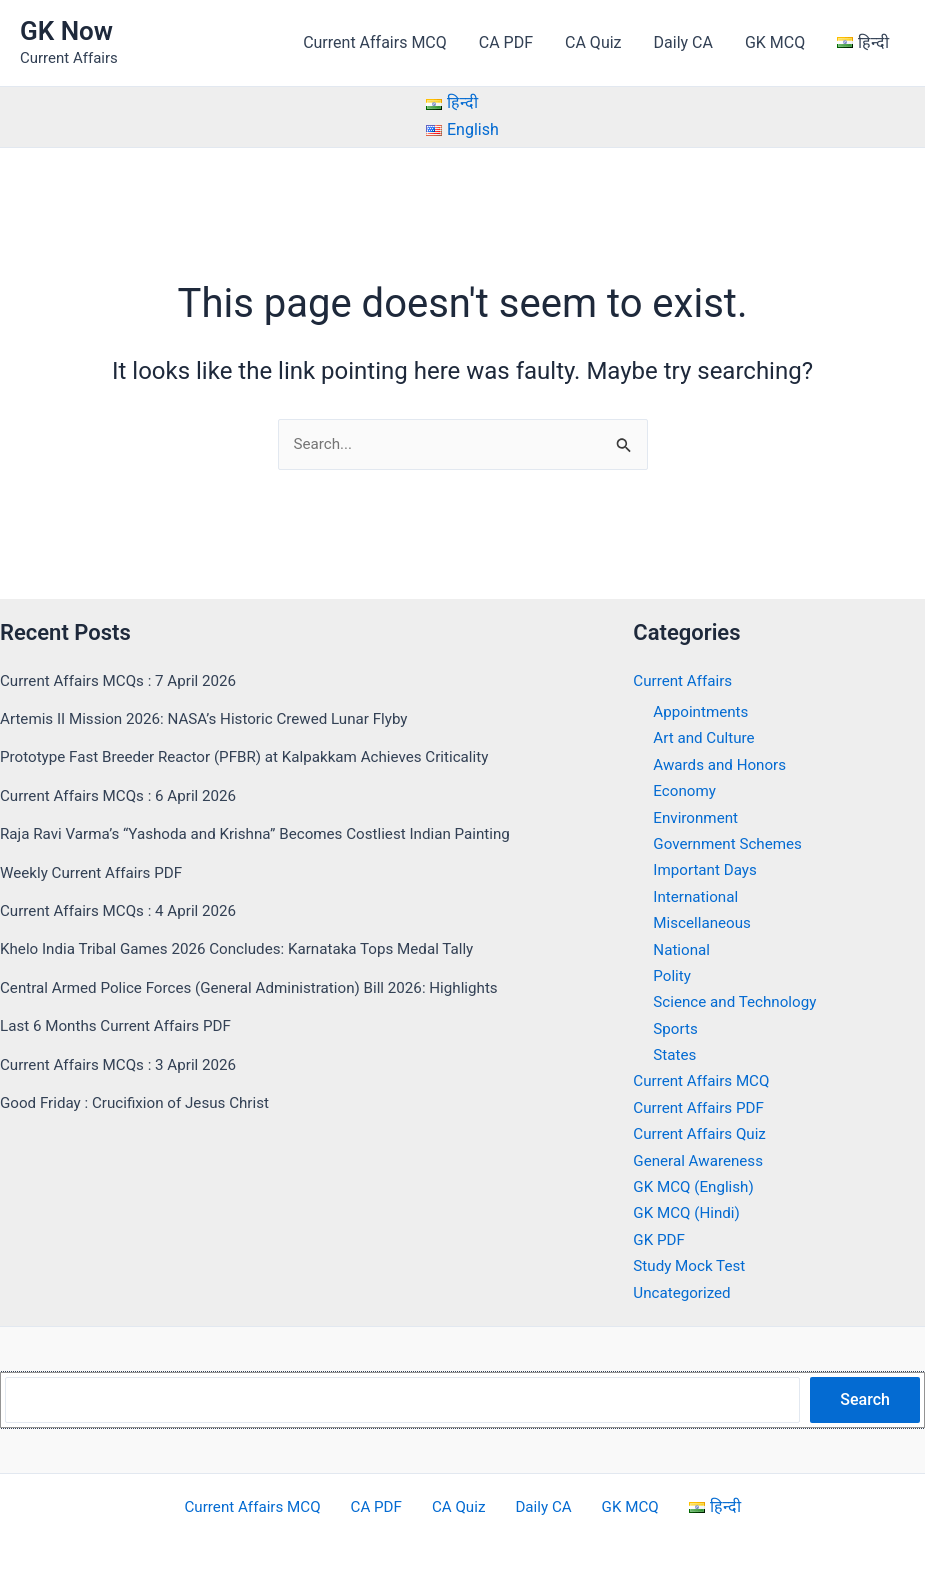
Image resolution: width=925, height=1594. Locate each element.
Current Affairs (685, 680)
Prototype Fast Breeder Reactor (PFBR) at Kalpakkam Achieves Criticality (258, 757)
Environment (697, 817)
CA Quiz (593, 42)
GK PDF (660, 1239)
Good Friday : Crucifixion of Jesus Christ (142, 1102)
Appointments (703, 711)
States (675, 1054)
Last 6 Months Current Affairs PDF (122, 1025)
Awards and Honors (723, 764)
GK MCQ (775, 42)
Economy (686, 790)
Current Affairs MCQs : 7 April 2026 (124, 680)
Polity (673, 975)
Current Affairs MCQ (375, 42)
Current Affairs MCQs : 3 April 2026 (124, 1064)
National (683, 949)
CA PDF (506, 42)
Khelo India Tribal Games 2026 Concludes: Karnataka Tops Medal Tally (250, 949)
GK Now (66, 31)
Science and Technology (739, 1002)
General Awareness (701, 1160)
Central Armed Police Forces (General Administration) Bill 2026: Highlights (262, 987)
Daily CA (683, 42)
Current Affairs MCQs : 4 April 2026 (124, 910)
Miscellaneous (704, 922)
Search (865, 1399)
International (698, 896)
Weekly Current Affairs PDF (96, 872)
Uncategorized (684, 1292)
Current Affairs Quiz (703, 1134)
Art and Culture (706, 738)
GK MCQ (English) (696, 1186)
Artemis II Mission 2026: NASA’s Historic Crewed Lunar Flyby (215, 718)
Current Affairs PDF (702, 1107)
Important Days (707, 870)
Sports (676, 1028)
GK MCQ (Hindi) (689, 1213)
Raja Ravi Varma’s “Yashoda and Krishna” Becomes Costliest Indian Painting (269, 833)
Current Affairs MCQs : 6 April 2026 (124, 795)
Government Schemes (731, 843)
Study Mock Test (692, 1265)
